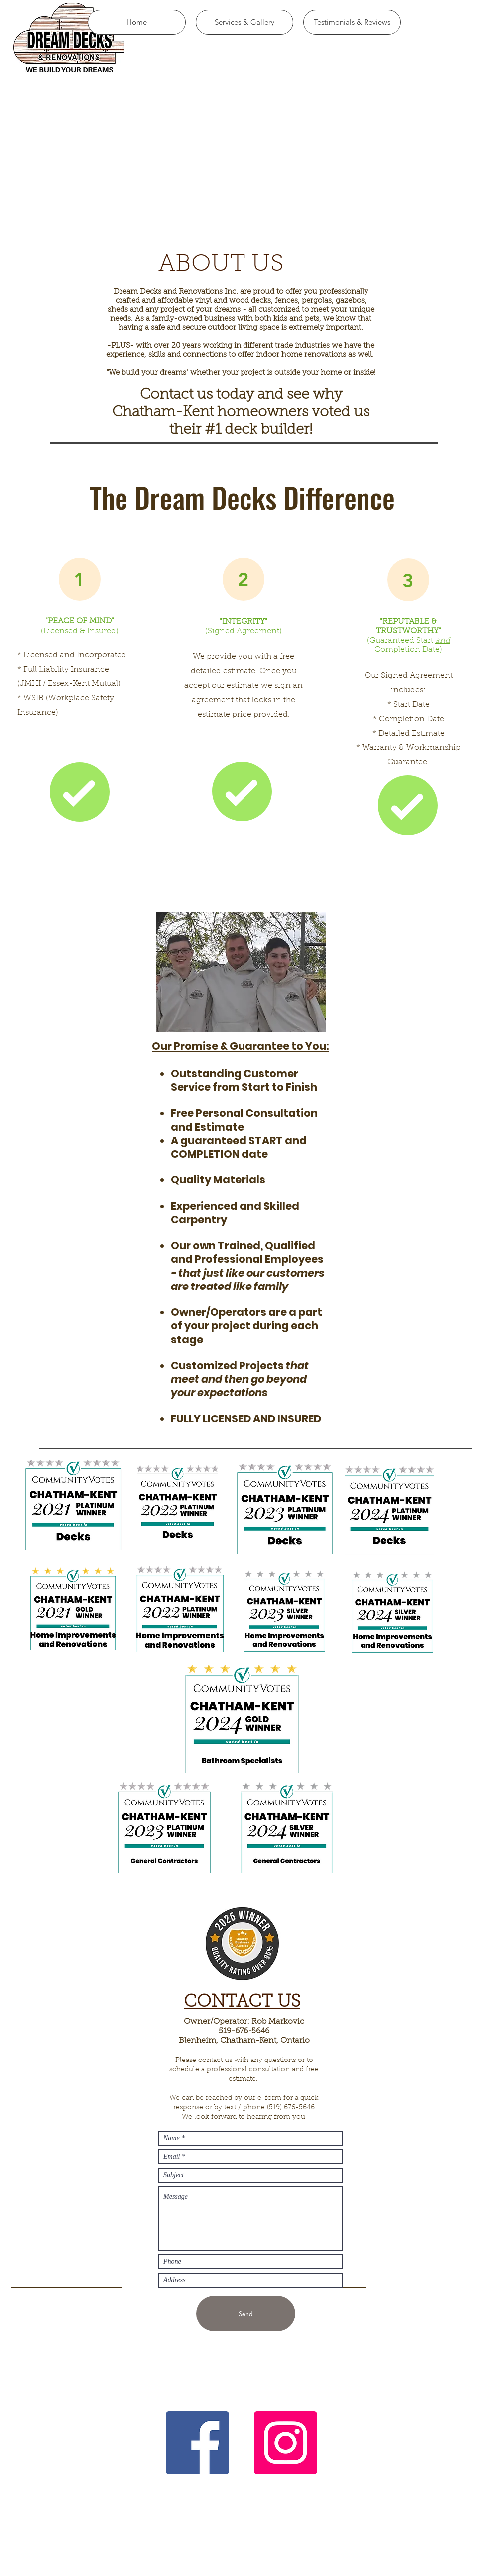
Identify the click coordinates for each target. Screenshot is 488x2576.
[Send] (245, 2313)
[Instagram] (285, 2442)
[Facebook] (197, 2442)
